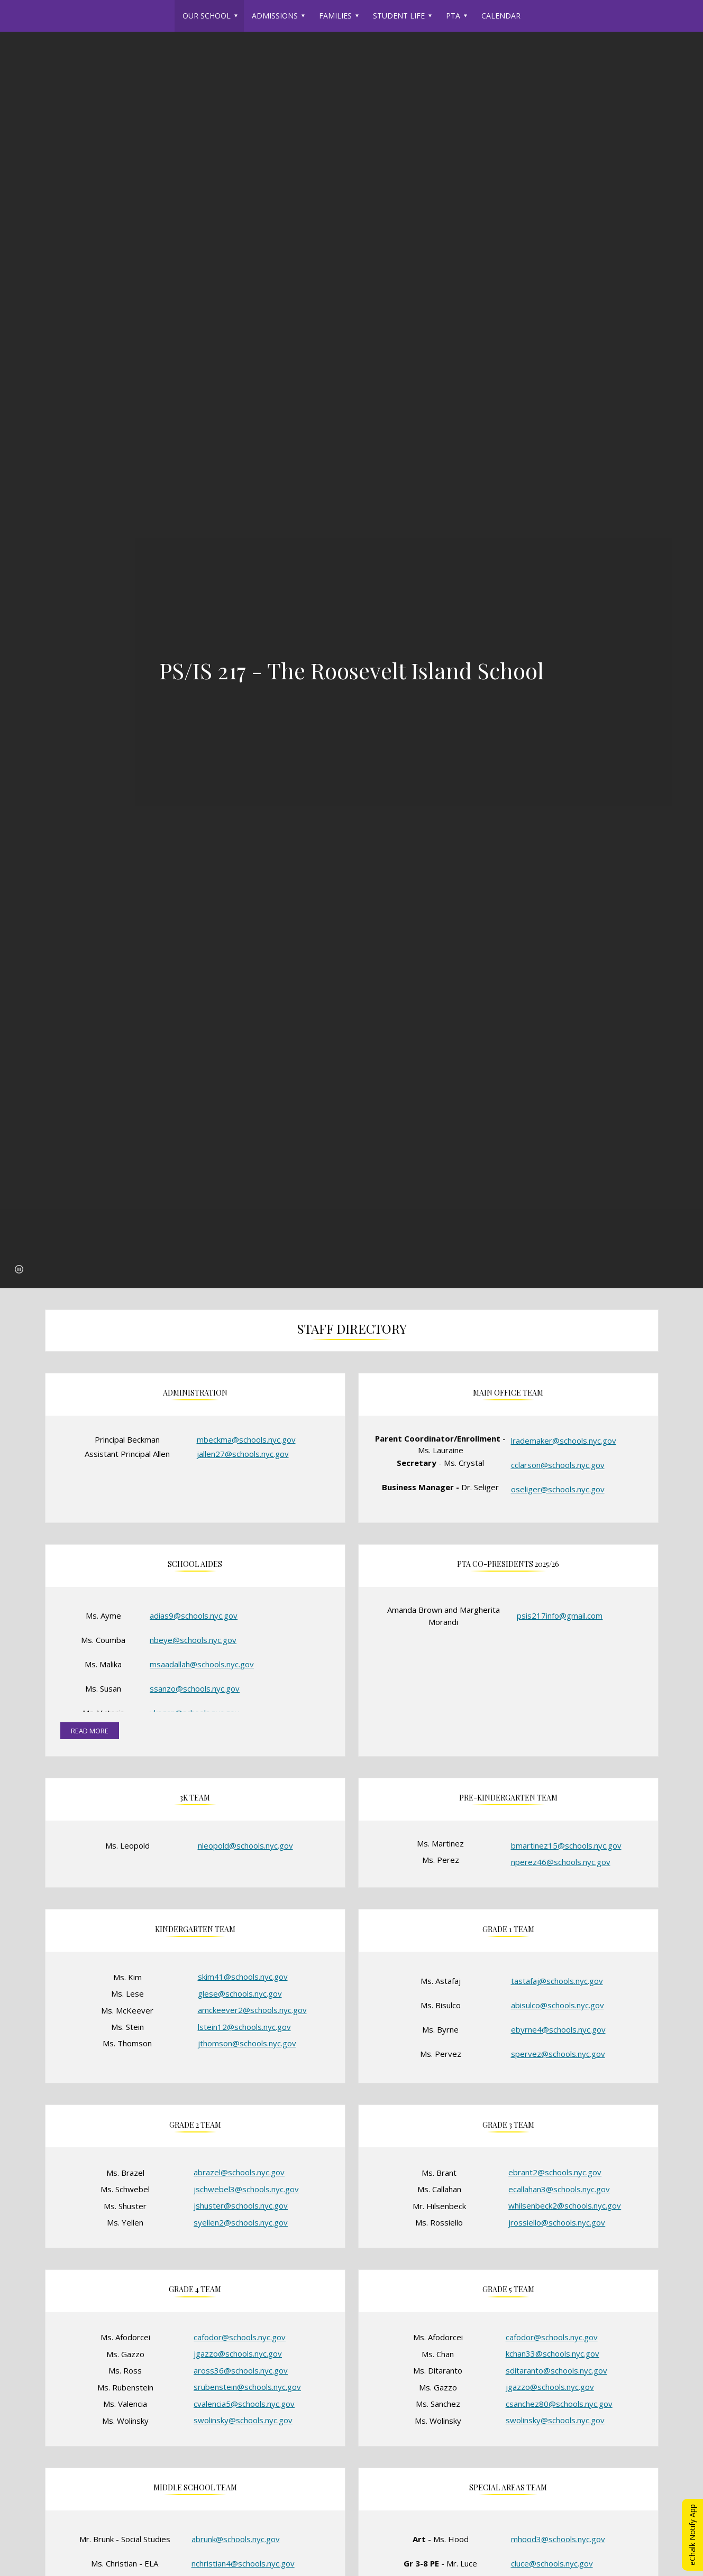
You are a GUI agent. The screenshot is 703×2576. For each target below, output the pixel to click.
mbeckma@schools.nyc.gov (246, 1439)
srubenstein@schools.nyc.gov (247, 2386)
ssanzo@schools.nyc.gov (195, 1688)
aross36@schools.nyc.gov (241, 2370)
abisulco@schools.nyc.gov (557, 2005)
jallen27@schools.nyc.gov (243, 1453)
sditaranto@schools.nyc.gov (556, 2370)
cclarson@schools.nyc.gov (558, 1465)
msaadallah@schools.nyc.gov (202, 1664)
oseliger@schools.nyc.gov (558, 1489)
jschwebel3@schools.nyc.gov (246, 2189)
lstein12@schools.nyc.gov (244, 2026)
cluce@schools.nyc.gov (552, 2563)
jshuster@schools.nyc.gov (241, 2205)
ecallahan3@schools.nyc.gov (559, 2189)
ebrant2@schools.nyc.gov (554, 2172)
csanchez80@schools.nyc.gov (559, 2403)
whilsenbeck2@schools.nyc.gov (564, 2205)
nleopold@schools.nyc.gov (245, 1845)
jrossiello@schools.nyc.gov (556, 2222)
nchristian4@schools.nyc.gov (243, 2563)
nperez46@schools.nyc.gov (560, 1862)
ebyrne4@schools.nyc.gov (558, 2029)
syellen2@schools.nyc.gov (241, 2222)
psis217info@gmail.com (559, 1615)
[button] (19, 1269)
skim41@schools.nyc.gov (243, 1976)
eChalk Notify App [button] (692, 2534)
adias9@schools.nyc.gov (194, 1615)
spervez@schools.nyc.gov (558, 2053)
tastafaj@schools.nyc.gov (557, 1980)
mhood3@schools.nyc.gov (558, 2539)
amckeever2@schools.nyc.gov (252, 2010)
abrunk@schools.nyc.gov (235, 2539)
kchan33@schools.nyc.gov (552, 2353)
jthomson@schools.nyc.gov (247, 2043)
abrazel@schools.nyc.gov (239, 2172)
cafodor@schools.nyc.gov (240, 2337)
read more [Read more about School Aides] (89, 1730)
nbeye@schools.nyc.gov (193, 1640)
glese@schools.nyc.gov (240, 1993)
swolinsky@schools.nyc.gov (243, 2420)
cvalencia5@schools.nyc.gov (244, 2403)
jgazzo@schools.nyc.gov (238, 2353)
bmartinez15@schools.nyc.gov (566, 1845)
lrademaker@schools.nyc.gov (563, 1440)
